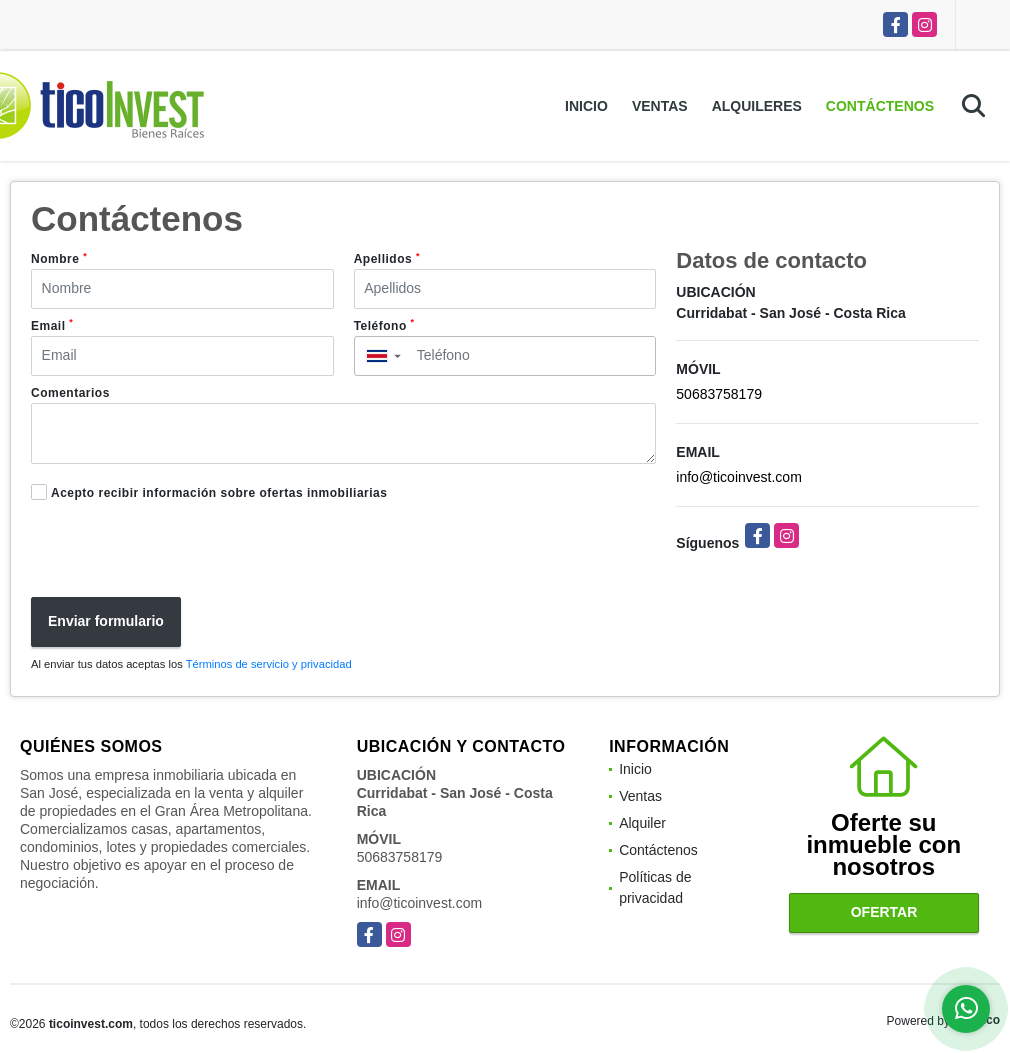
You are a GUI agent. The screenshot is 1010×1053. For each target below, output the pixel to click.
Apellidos (387, 259)
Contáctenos (880, 106)
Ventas (660, 106)
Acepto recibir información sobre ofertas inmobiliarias (219, 493)
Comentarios (70, 393)
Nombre (59, 259)
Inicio (586, 106)
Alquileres (757, 106)
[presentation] (173, 552)
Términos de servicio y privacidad (269, 664)
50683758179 (719, 394)
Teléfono (384, 325)
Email (52, 325)
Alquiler (642, 823)
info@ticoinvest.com (738, 477)
